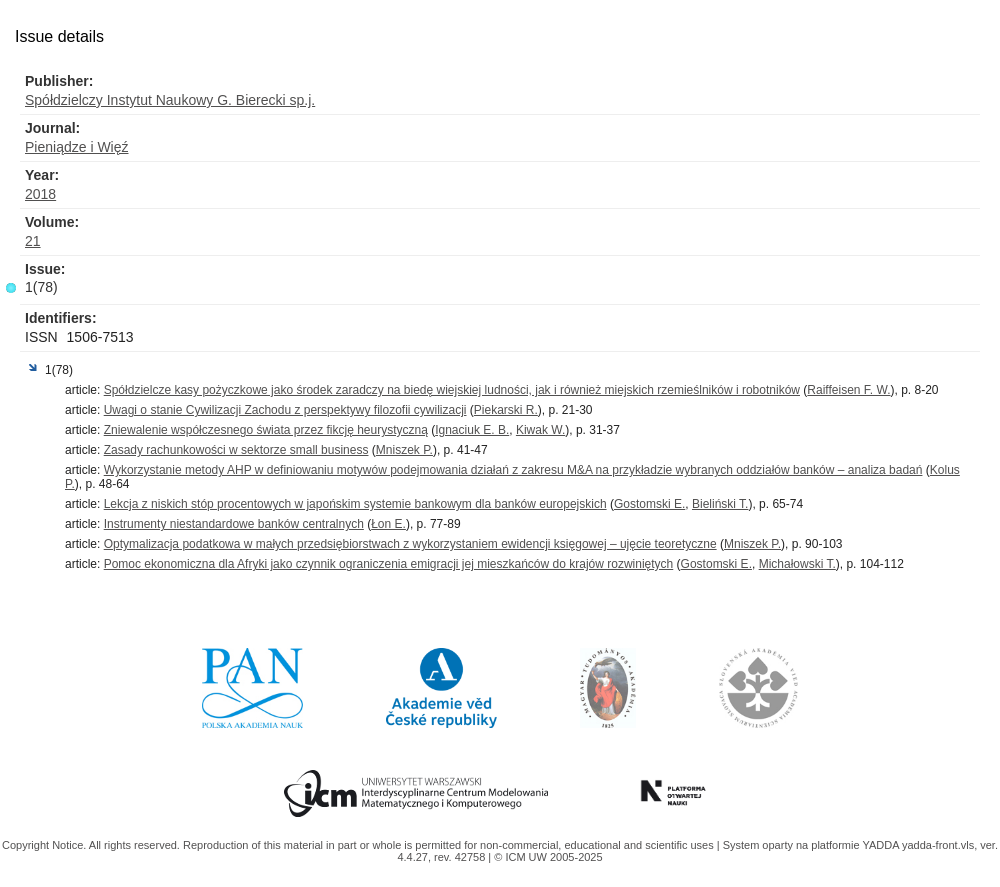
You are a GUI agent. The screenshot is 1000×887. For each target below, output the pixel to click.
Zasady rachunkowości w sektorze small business (236, 450)
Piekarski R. (506, 410)
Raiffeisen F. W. (848, 390)
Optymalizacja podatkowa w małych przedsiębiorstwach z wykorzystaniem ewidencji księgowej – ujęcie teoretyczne (410, 544)
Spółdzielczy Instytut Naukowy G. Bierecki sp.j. (170, 100)
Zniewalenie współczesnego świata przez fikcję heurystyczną (266, 430)
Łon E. (388, 524)
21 (33, 241)
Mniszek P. (404, 450)
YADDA (882, 845)
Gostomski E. (649, 504)
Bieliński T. (720, 504)
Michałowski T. (797, 564)
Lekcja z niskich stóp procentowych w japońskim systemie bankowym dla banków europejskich (355, 504)
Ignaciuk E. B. (472, 430)
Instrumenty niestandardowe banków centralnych (234, 524)
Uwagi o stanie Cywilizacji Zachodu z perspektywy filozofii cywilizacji (285, 410)
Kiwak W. (540, 430)
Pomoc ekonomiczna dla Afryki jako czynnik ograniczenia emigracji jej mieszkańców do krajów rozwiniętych (389, 564)
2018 (40, 194)
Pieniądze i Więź (77, 147)
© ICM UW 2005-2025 (548, 857)
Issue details (59, 36)
